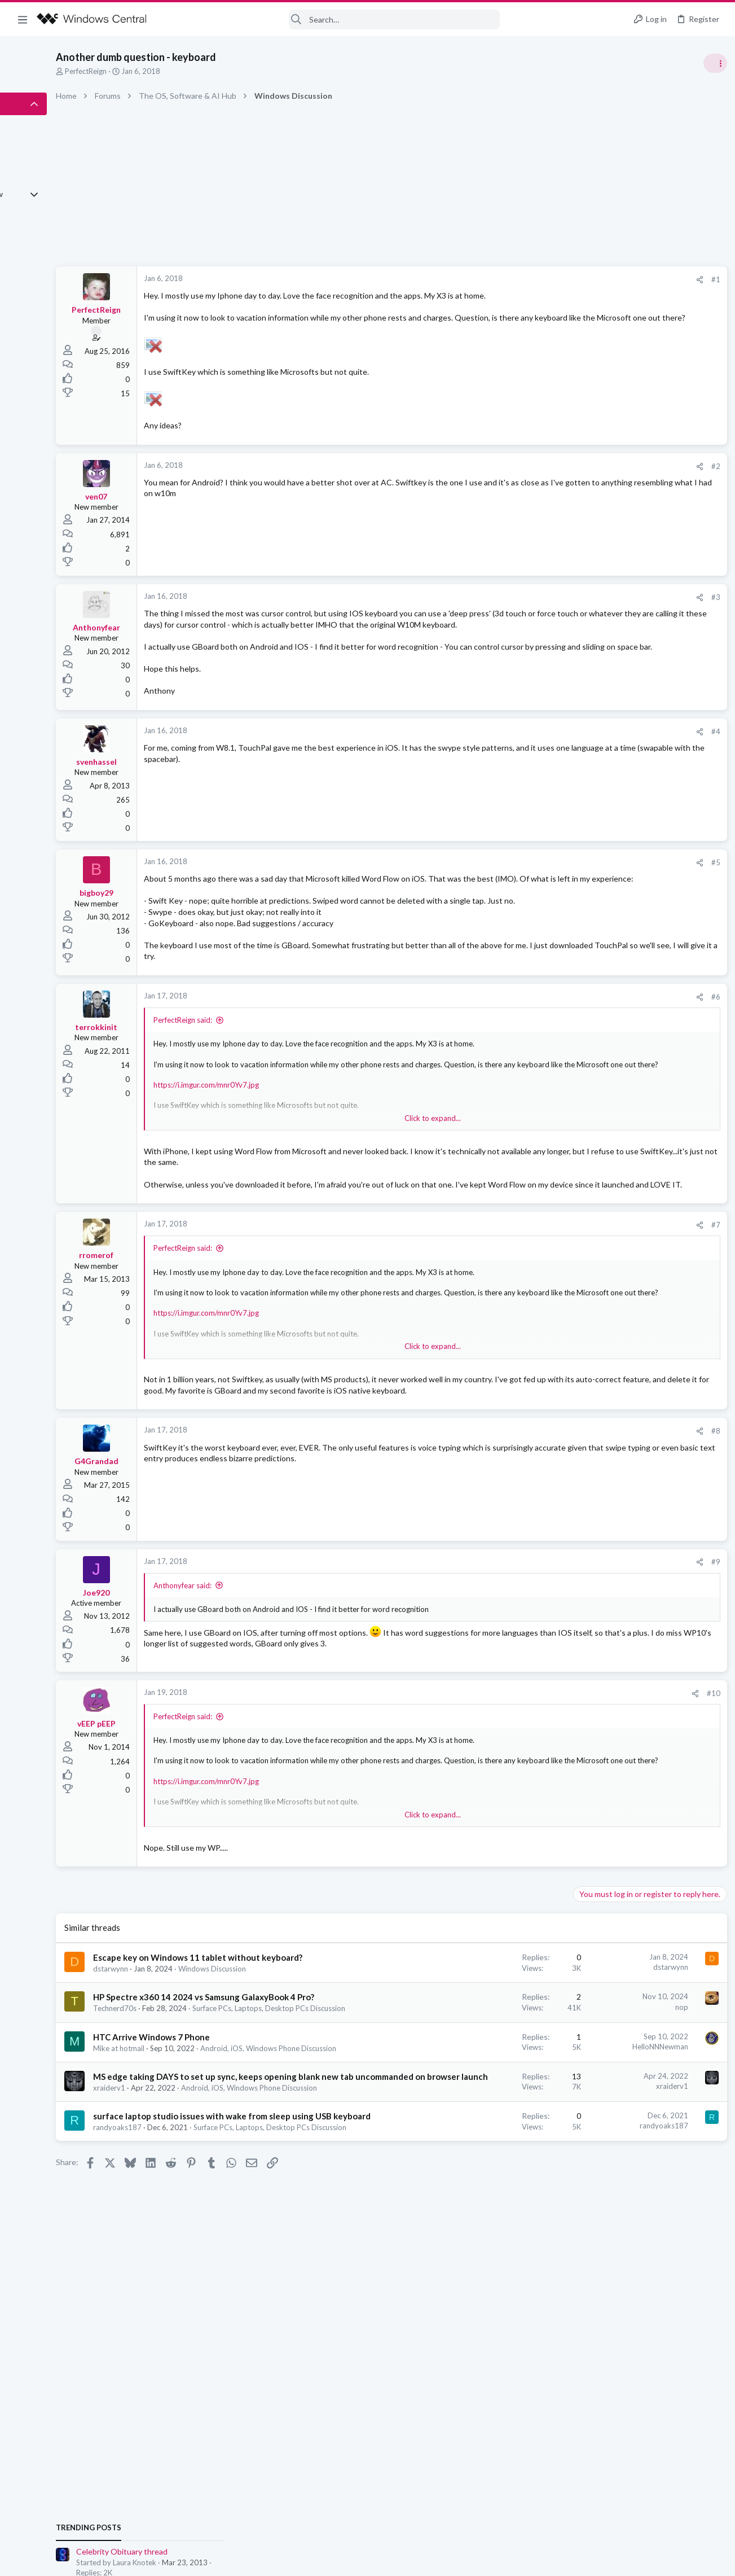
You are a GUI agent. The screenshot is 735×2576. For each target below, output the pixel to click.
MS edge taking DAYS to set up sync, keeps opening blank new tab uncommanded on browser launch (239, 2223)
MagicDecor (702, 945)
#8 (531, 1519)
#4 (531, 775)
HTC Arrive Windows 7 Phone (225, 2161)
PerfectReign (160, 71)
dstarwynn (184, 2071)
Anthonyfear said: (256, 1673)
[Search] (330, 19)
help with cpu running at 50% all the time (646, 754)
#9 (531, 1650)
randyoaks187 (191, 2307)
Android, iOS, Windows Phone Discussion (643, 730)
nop (497, 2109)
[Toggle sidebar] (712, 63)
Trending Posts (587, 610)
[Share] (515, 279)
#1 (531, 279)
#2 (531, 488)
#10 (529, 1783)
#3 (531, 619)
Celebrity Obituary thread (620, 634)
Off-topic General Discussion (622, 666)
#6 (531, 1062)
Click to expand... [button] (377, 1184)
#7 (531, 1302)
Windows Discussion (286, 2071)
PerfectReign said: (256, 1086)
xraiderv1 (183, 2246)
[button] (22, 19)
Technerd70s (188, 2122)
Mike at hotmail (192, 2172)
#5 (531, 906)
